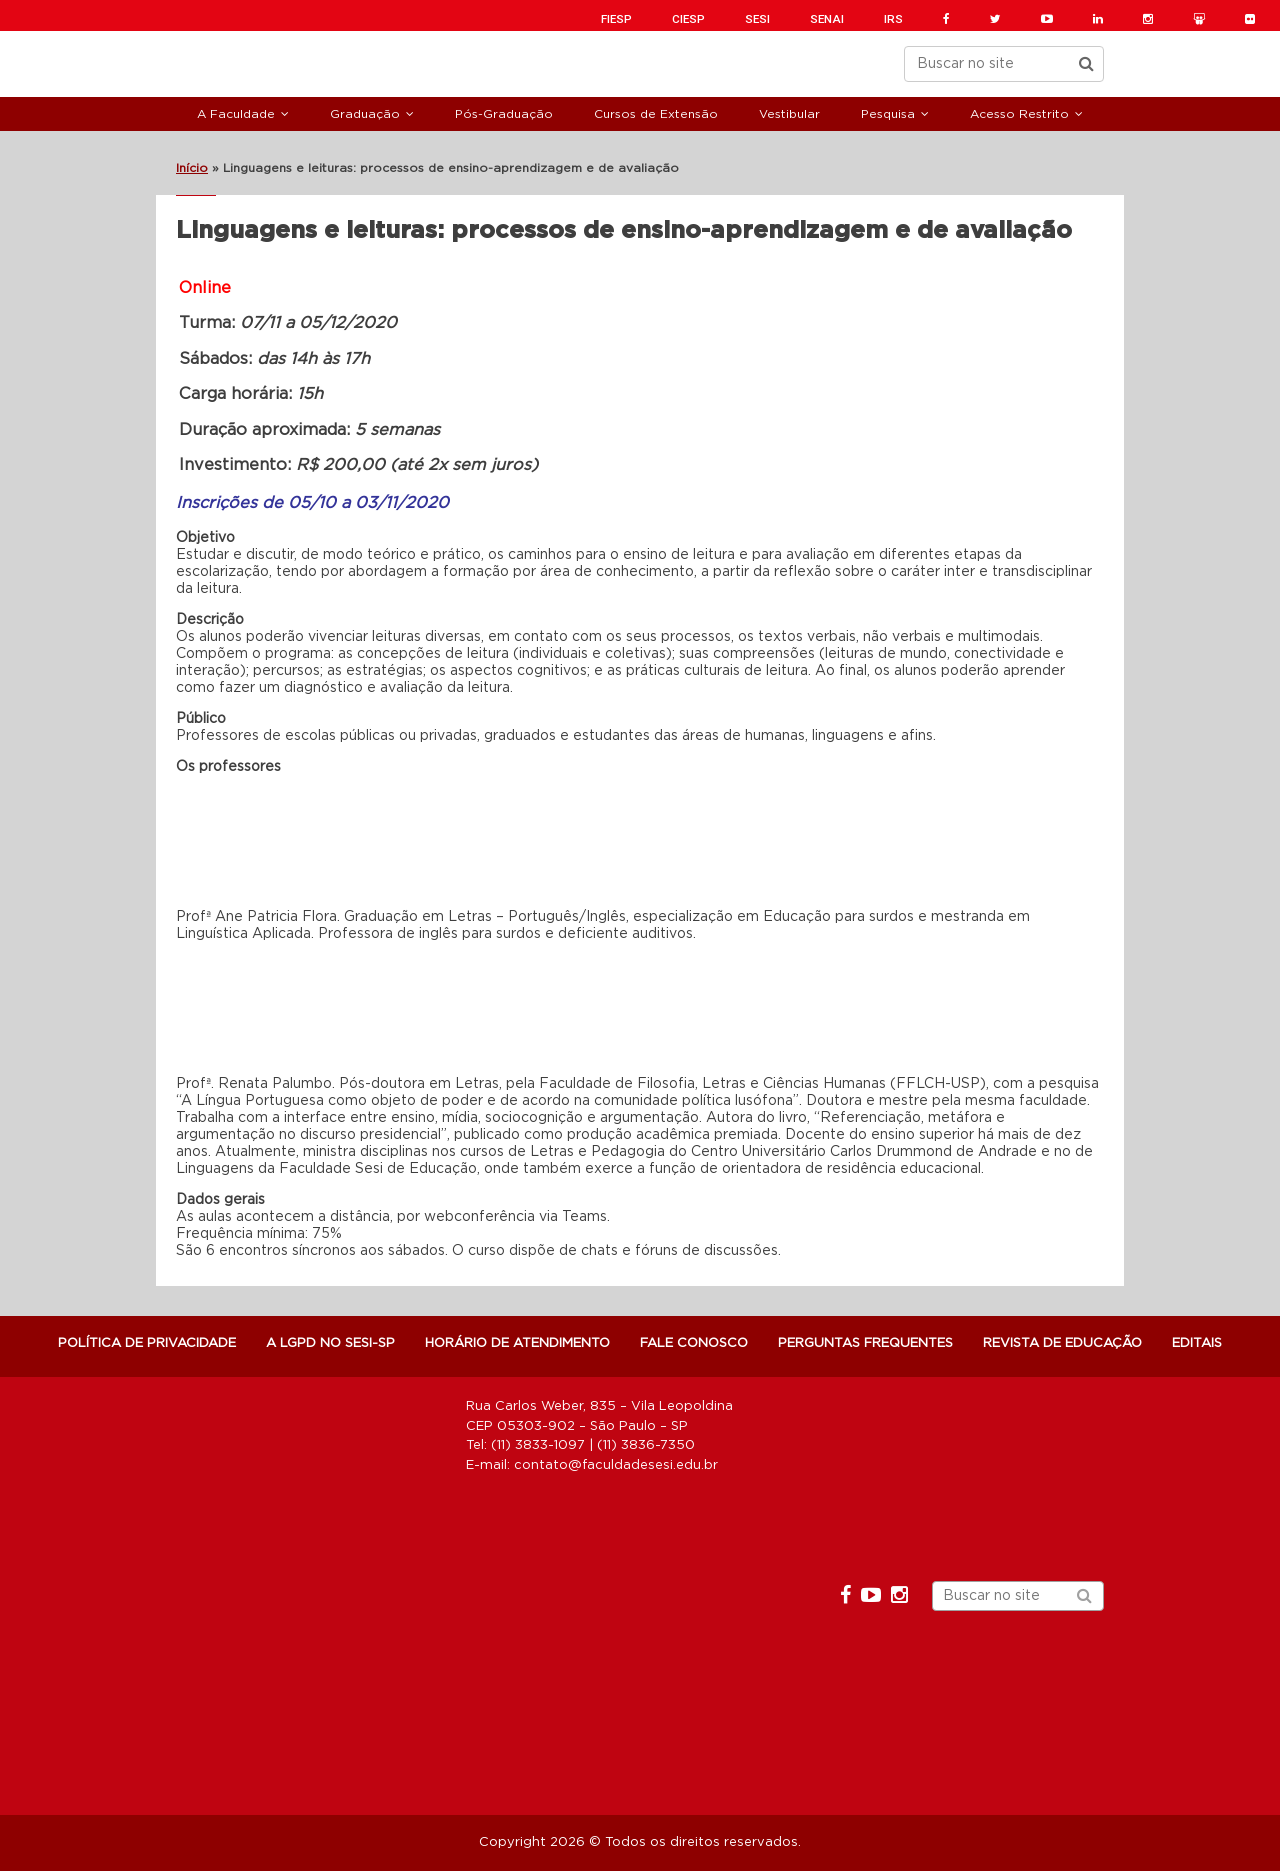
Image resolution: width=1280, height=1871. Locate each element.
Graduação (365, 114)
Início (192, 168)
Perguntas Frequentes (865, 1343)
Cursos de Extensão (656, 114)
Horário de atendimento (517, 1343)
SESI (757, 19)
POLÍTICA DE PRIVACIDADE (147, 1343)
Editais (1197, 1343)
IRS (893, 19)
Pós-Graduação (504, 114)
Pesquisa (888, 114)
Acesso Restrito (1019, 114)
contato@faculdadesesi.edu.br (616, 1465)
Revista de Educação (1062, 1343)
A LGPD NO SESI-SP (330, 1343)
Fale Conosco (694, 1343)
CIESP (688, 19)
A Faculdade (236, 114)
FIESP (616, 19)
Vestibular (789, 114)
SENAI (827, 19)
